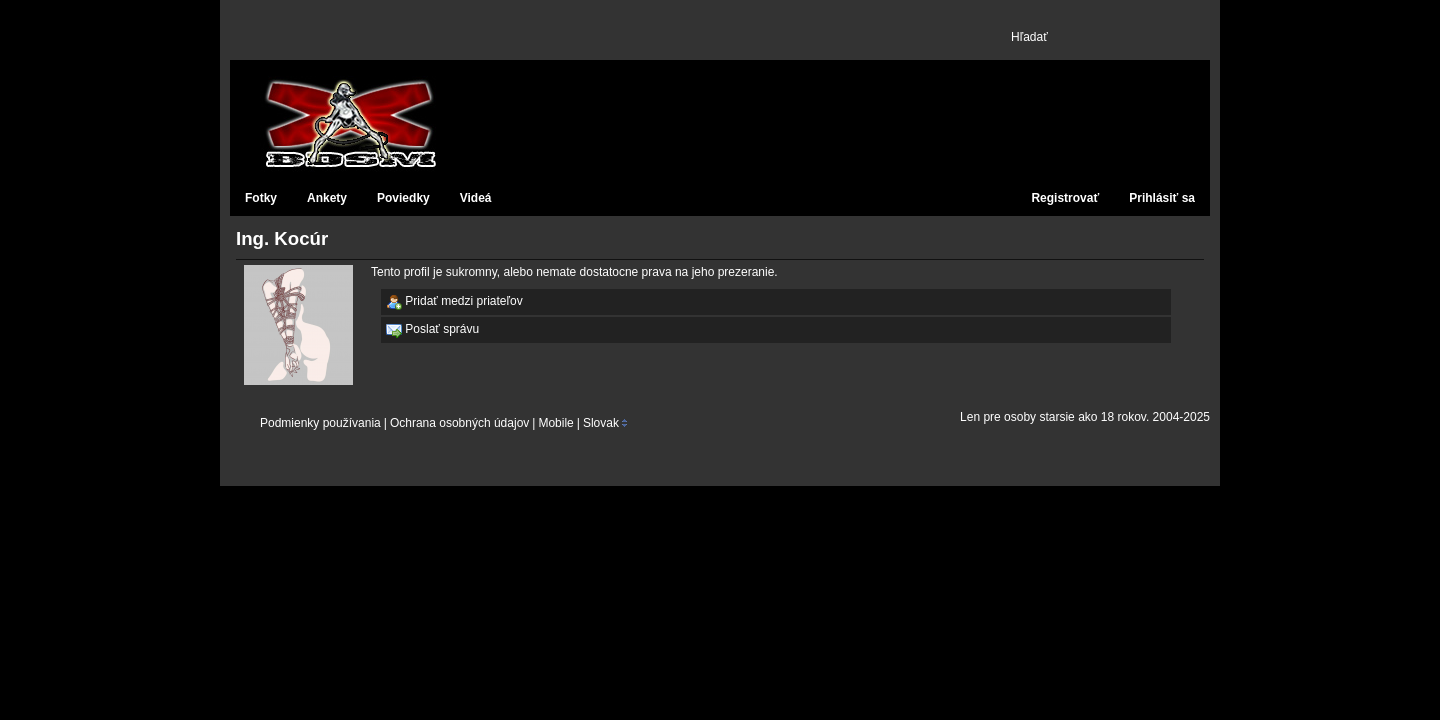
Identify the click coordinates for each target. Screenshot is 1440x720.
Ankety (327, 198)
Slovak (600, 423)
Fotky (261, 198)
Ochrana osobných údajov (459, 423)
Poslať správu (432, 330)
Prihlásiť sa (1162, 198)
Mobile (555, 423)
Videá (476, 198)
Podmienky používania (320, 423)
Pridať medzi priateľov (454, 302)
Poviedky (403, 198)
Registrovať (1065, 198)
